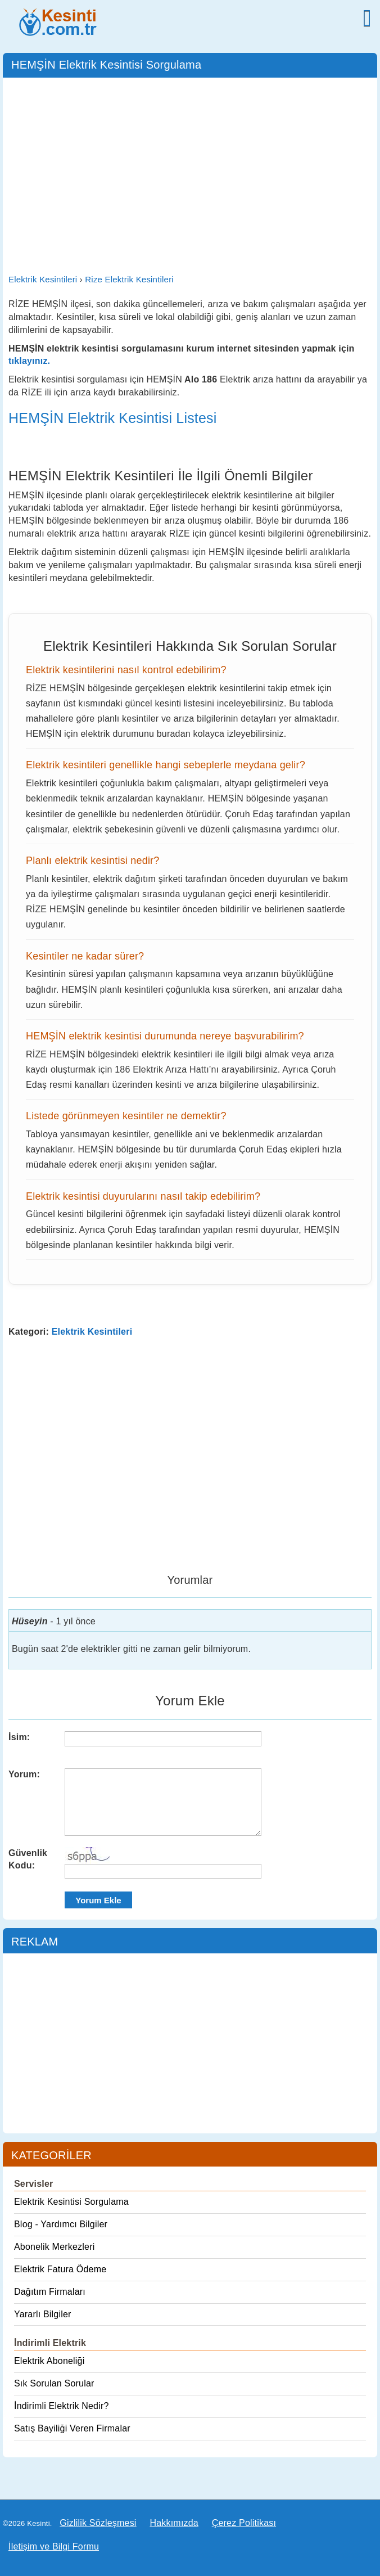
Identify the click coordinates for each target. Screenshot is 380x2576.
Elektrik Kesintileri (92, 1331)
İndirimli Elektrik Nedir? (61, 2406)
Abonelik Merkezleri (54, 2246)
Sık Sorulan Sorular (54, 2383)
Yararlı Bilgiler (42, 2314)
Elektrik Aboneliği (49, 2361)
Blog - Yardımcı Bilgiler (60, 2224)
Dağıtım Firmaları (49, 2291)
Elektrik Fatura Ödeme (60, 2269)
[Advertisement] (190, 167)
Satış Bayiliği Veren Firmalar (72, 2428)
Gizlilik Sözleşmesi (98, 2523)
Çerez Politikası (244, 2523)
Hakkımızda (174, 2523)
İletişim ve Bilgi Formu (53, 2546)
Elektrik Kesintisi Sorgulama (71, 2201)
